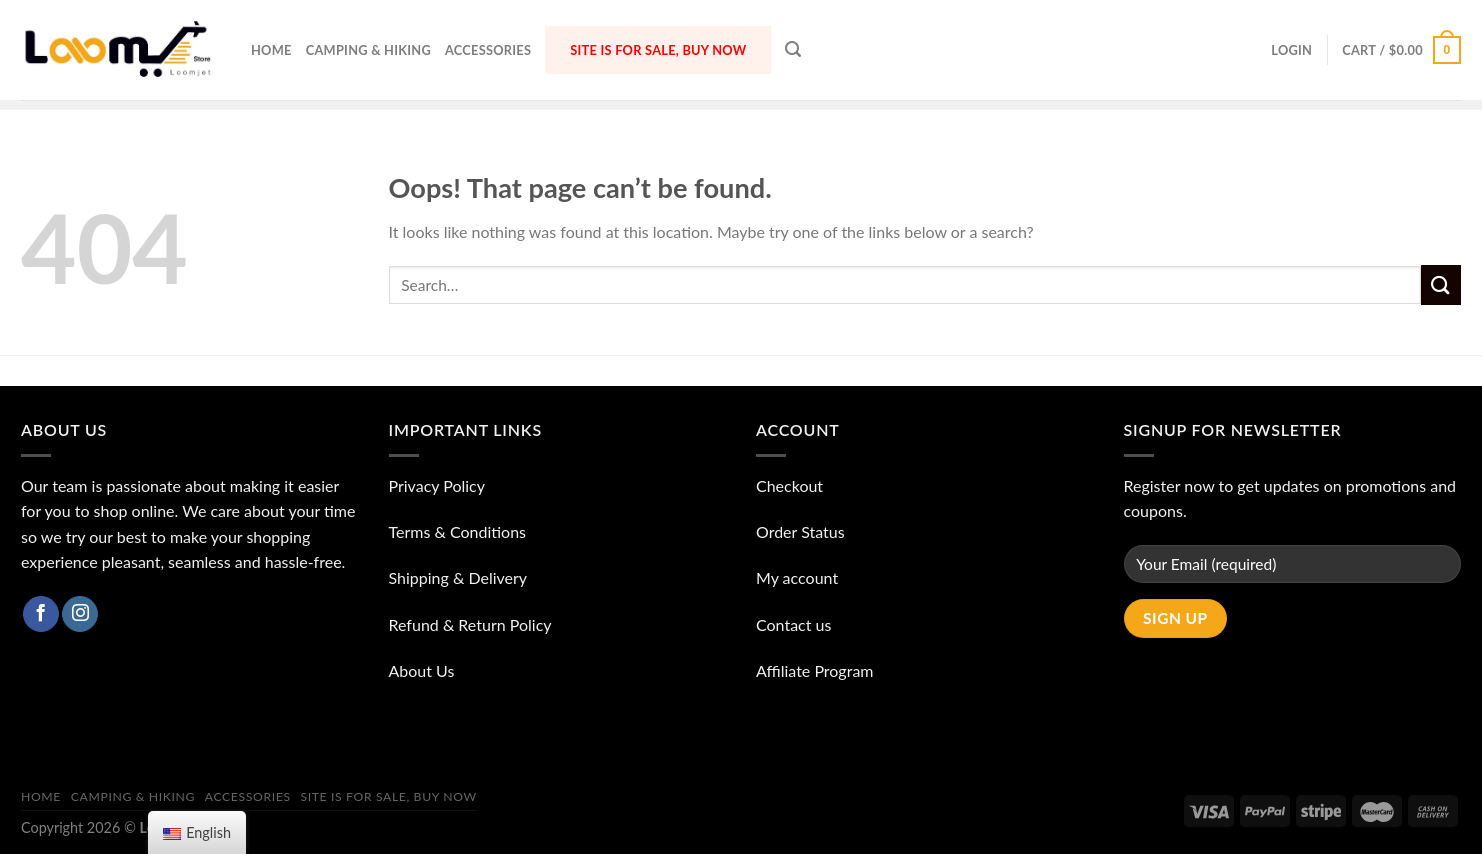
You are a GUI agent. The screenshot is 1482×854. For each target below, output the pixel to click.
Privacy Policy (437, 485)
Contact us (793, 624)
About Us (422, 670)
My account (797, 577)
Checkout (789, 485)
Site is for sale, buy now (658, 50)
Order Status (800, 531)
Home (271, 50)
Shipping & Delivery (458, 577)
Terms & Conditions (458, 531)
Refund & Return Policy (470, 624)
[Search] (793, 49)
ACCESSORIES (488, 50)
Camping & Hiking (368, 50)
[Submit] (1441, 284)
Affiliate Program (815, 670)
